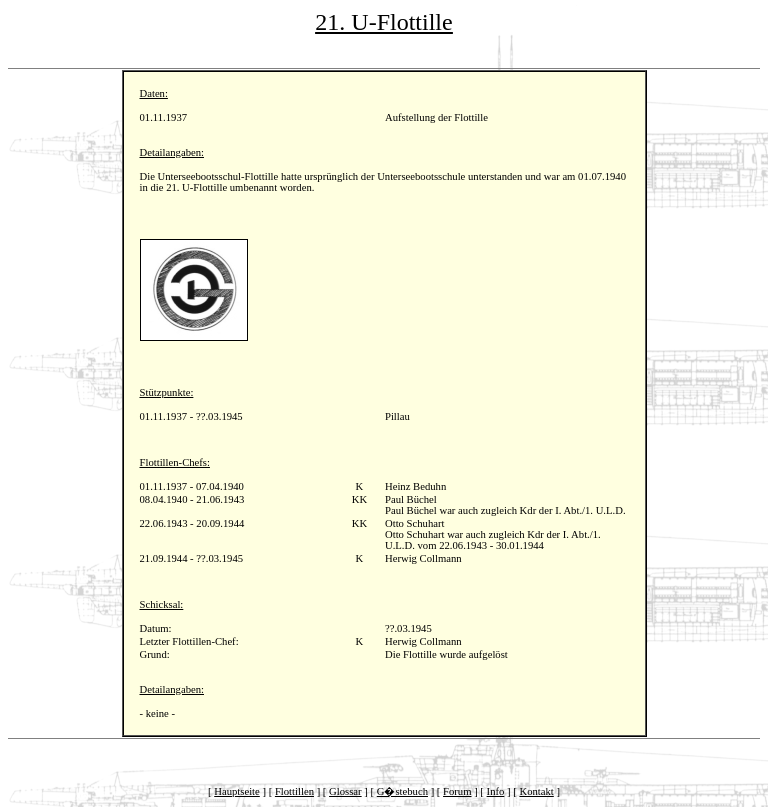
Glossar (345, 791)
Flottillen (294, 791)
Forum (457, 791)
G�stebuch (402, 791)
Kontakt (536, 791)
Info (496, 791)
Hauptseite (237, 791)
